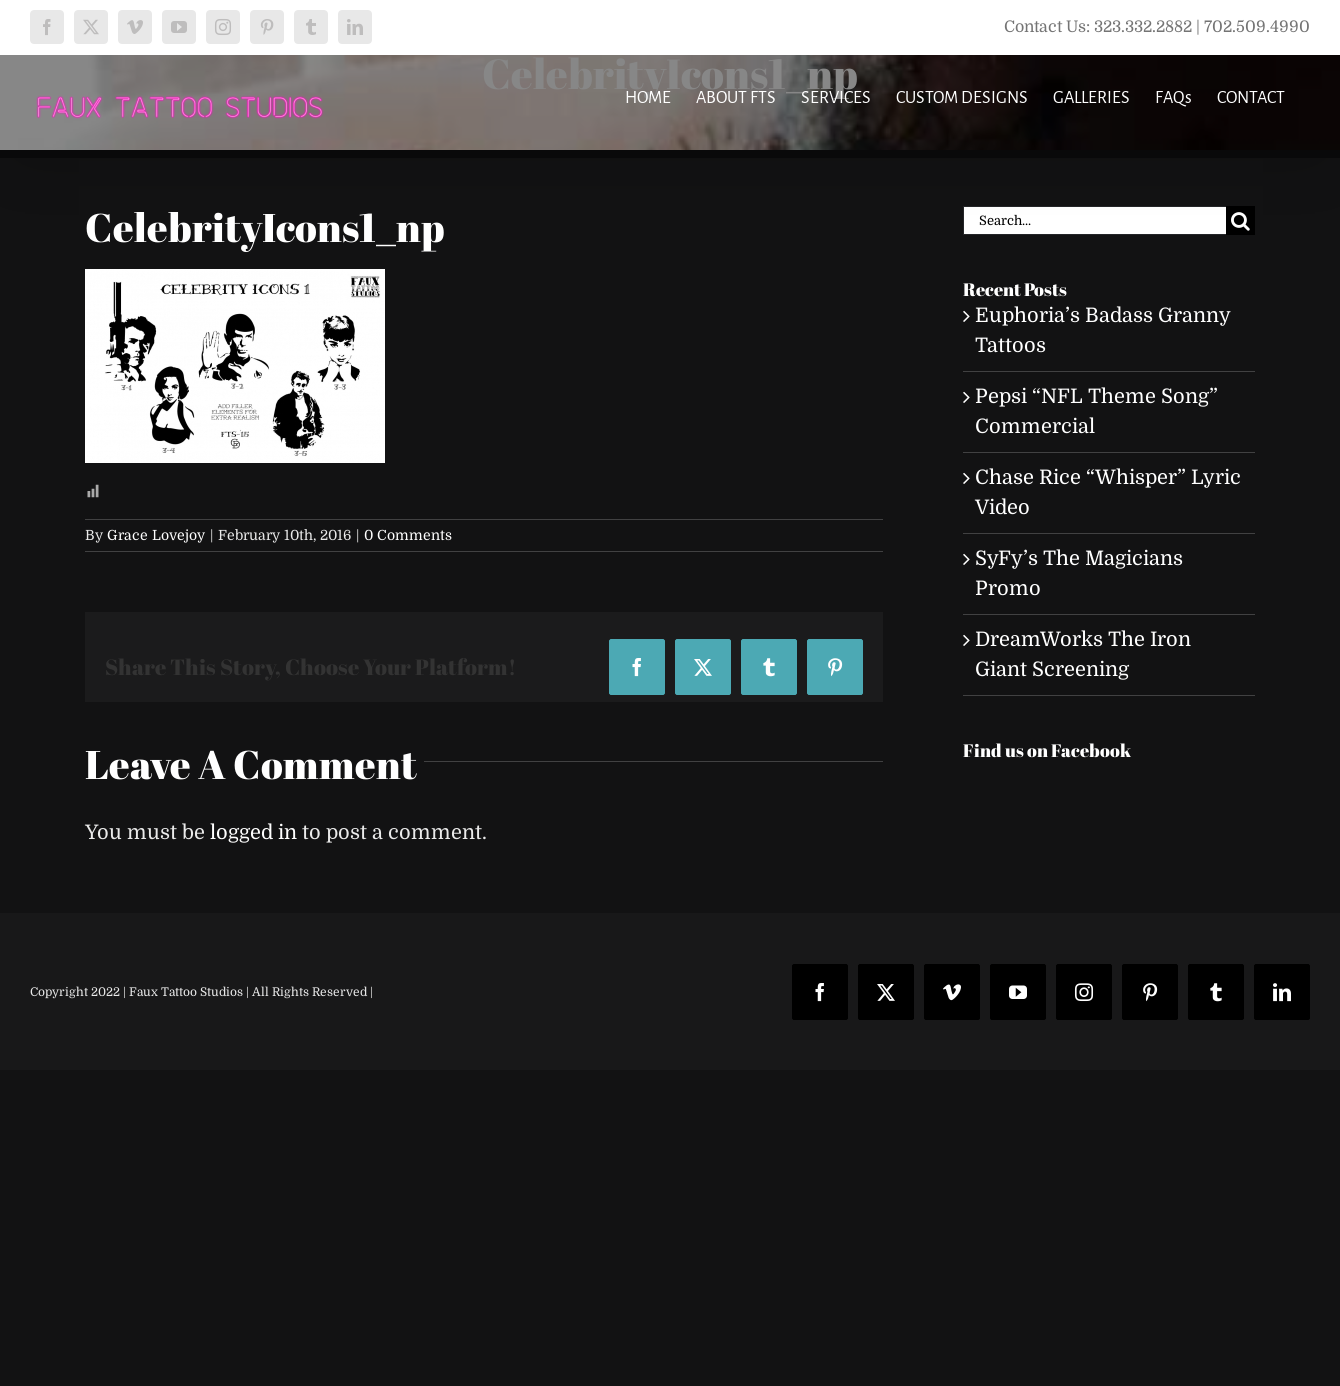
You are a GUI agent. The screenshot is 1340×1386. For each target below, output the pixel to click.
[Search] (1240, 220)
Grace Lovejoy (156, 535)
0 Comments (408, 535)
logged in (253, 832)
